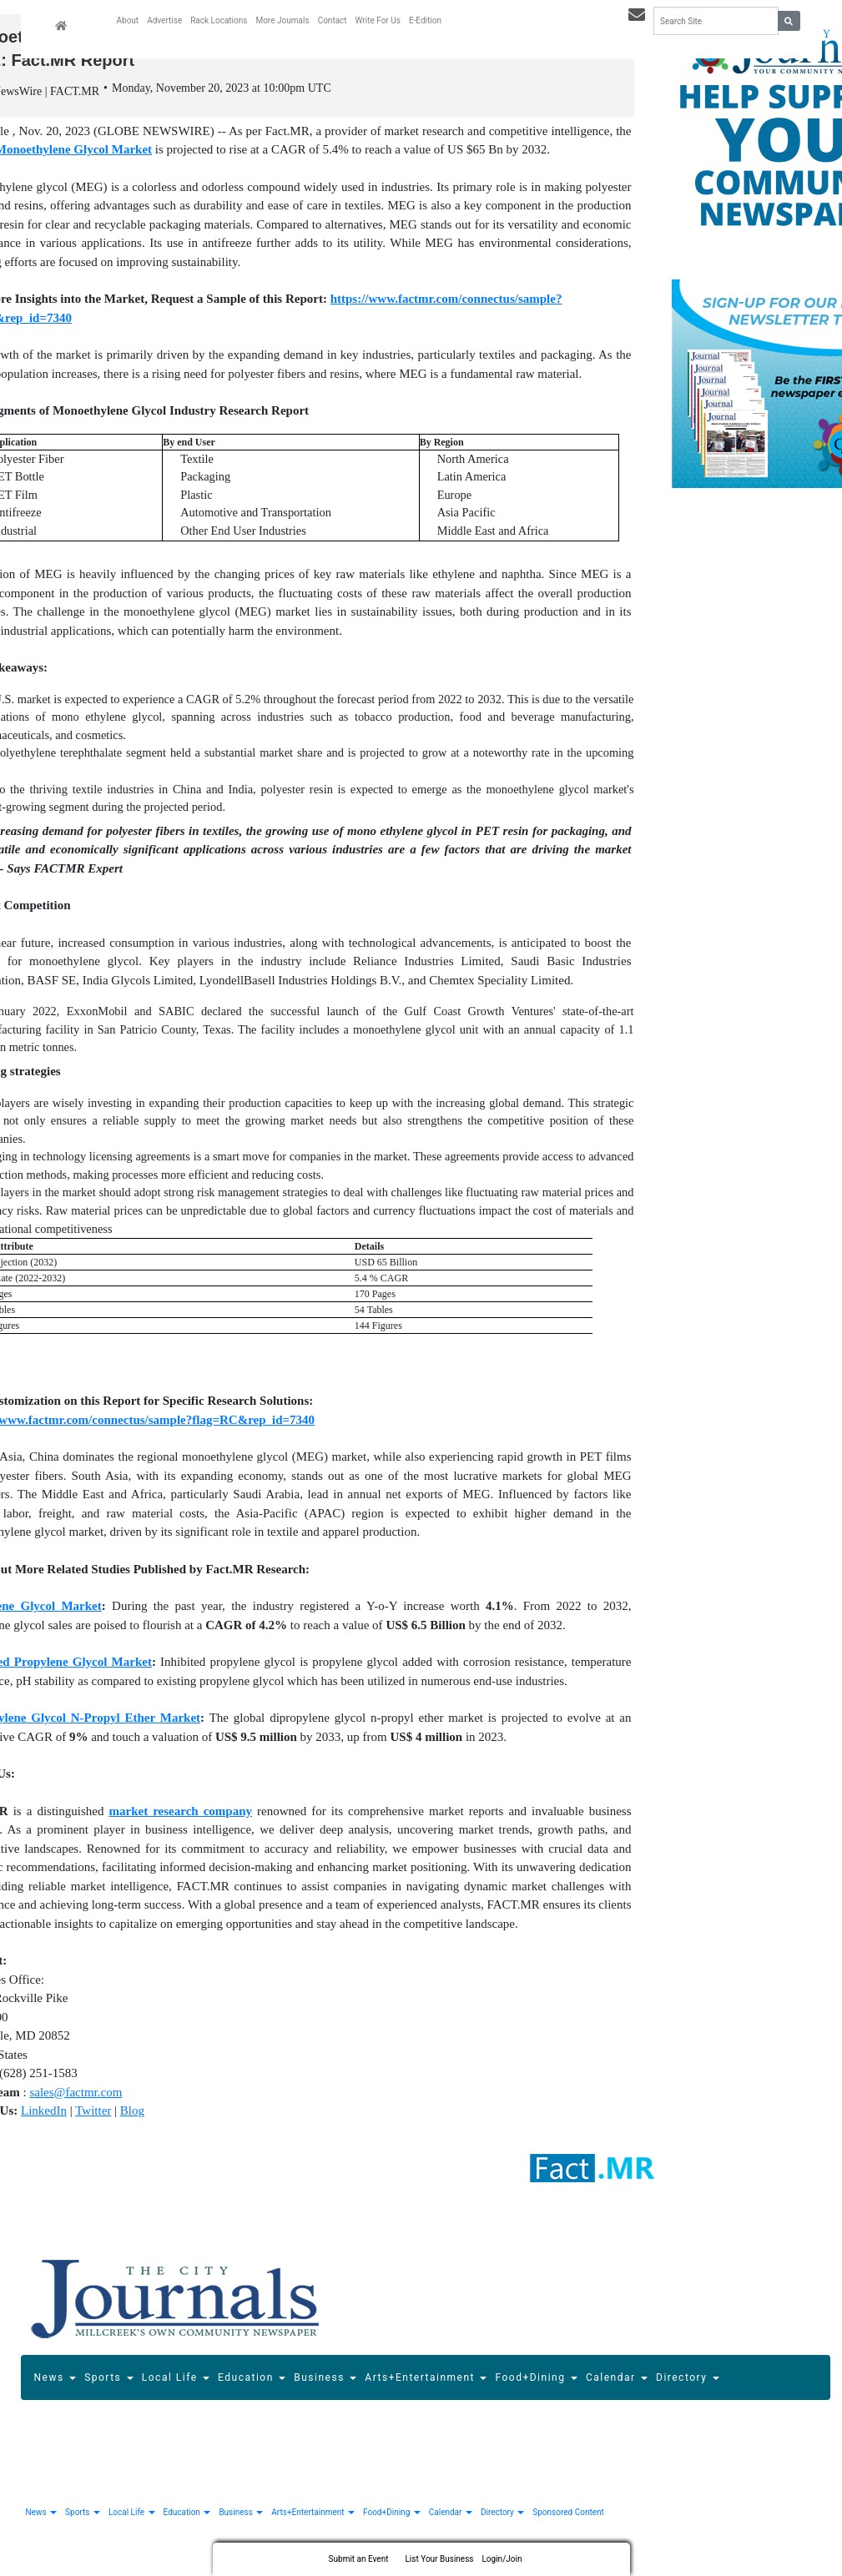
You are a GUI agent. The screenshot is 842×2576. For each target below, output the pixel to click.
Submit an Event (359, 2558)
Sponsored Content (567, 2513)
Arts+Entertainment (426, 2380)
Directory (687, 2380)
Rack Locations (218, 20)
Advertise (164, 20)
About (128, 20)
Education (251, 2380)
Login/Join (502, 2558)
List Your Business (439, 2558)
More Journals (282, 20)
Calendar (617, 2380)
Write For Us (378, 20)
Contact (332, 20)
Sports (109, 2380)
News (55, 2380)
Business (325, 2380)
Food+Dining (536, 2380)
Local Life (175, 2380)
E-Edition (425, 20)
